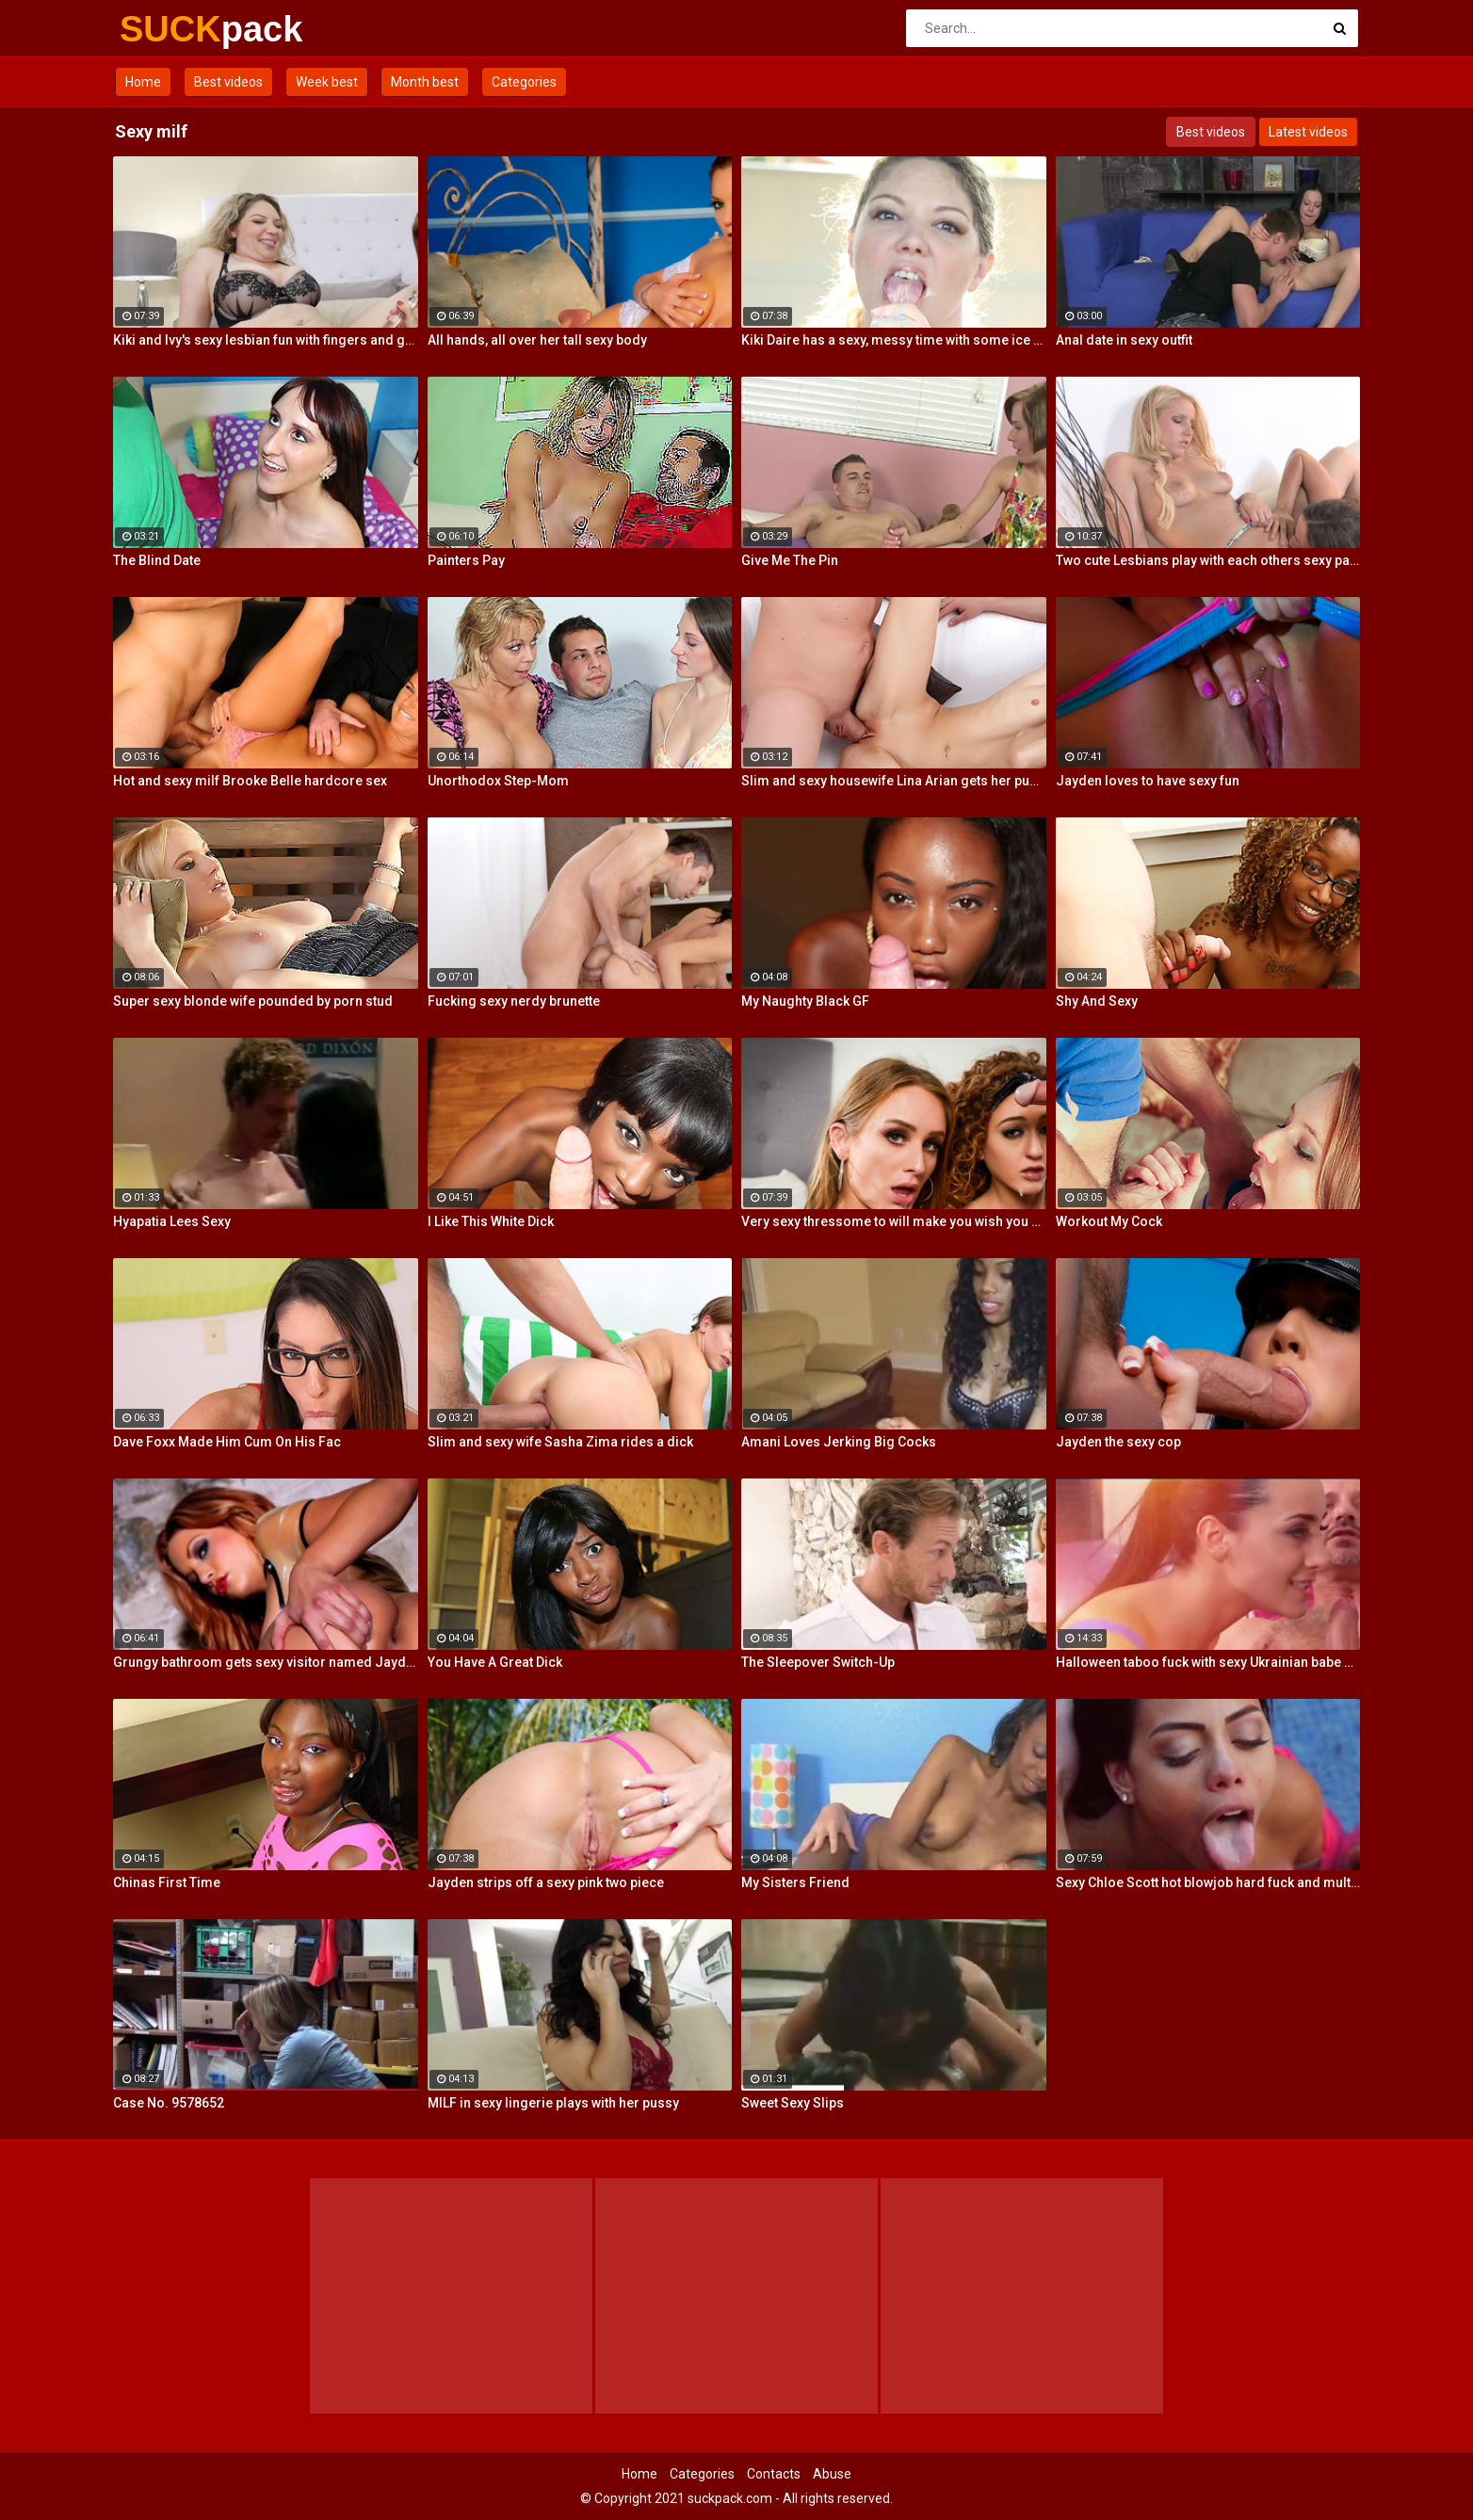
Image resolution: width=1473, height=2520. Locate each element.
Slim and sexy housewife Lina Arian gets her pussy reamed (893, 780)
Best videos (228, 81)
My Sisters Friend (795, 1882)
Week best (327, 81)
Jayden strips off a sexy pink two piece (546, 1882)
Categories (524, 81)
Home (143, 81)
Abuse (832, 2473)
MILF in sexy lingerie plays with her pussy (553, 2102)
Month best (425, 81)
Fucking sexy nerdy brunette (514, 1001)
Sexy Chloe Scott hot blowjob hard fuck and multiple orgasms (1208, 1882)
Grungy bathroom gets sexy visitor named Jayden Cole (265, 1662)
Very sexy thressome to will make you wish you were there (893, 1221)
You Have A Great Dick (495, 1662)
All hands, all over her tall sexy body (537, 339)
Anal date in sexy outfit (1124, 339)
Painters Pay (466, 560)
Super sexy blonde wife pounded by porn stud (253, 1001)
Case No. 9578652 (168, 2102)
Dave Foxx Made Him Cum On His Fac (227, 1441)
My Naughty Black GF (805, 1001)
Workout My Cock (1109, 1221)
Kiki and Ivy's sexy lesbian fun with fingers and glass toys (265, 339)
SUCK (169, 29)
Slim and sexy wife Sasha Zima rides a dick (560, 1441)
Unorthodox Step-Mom (498, 780)
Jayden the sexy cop (1118, 1441)
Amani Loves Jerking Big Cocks (838, 1441)
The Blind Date (157, 560)
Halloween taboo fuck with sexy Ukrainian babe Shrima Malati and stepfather (1208, 1662)
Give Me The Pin (789, 560)
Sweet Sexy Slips (792, 2102)
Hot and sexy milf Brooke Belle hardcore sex (250, 780)
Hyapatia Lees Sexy (172, 1221)
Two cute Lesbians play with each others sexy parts (1208, 560)
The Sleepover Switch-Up (818, 1662)
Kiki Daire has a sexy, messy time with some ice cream (893, 339)
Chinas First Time (166, 1882)
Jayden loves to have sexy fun (1147, 780)
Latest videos (1308, 131)
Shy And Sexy (1097, 1001)
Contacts (774, 2473)
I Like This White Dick (491, 1221)
